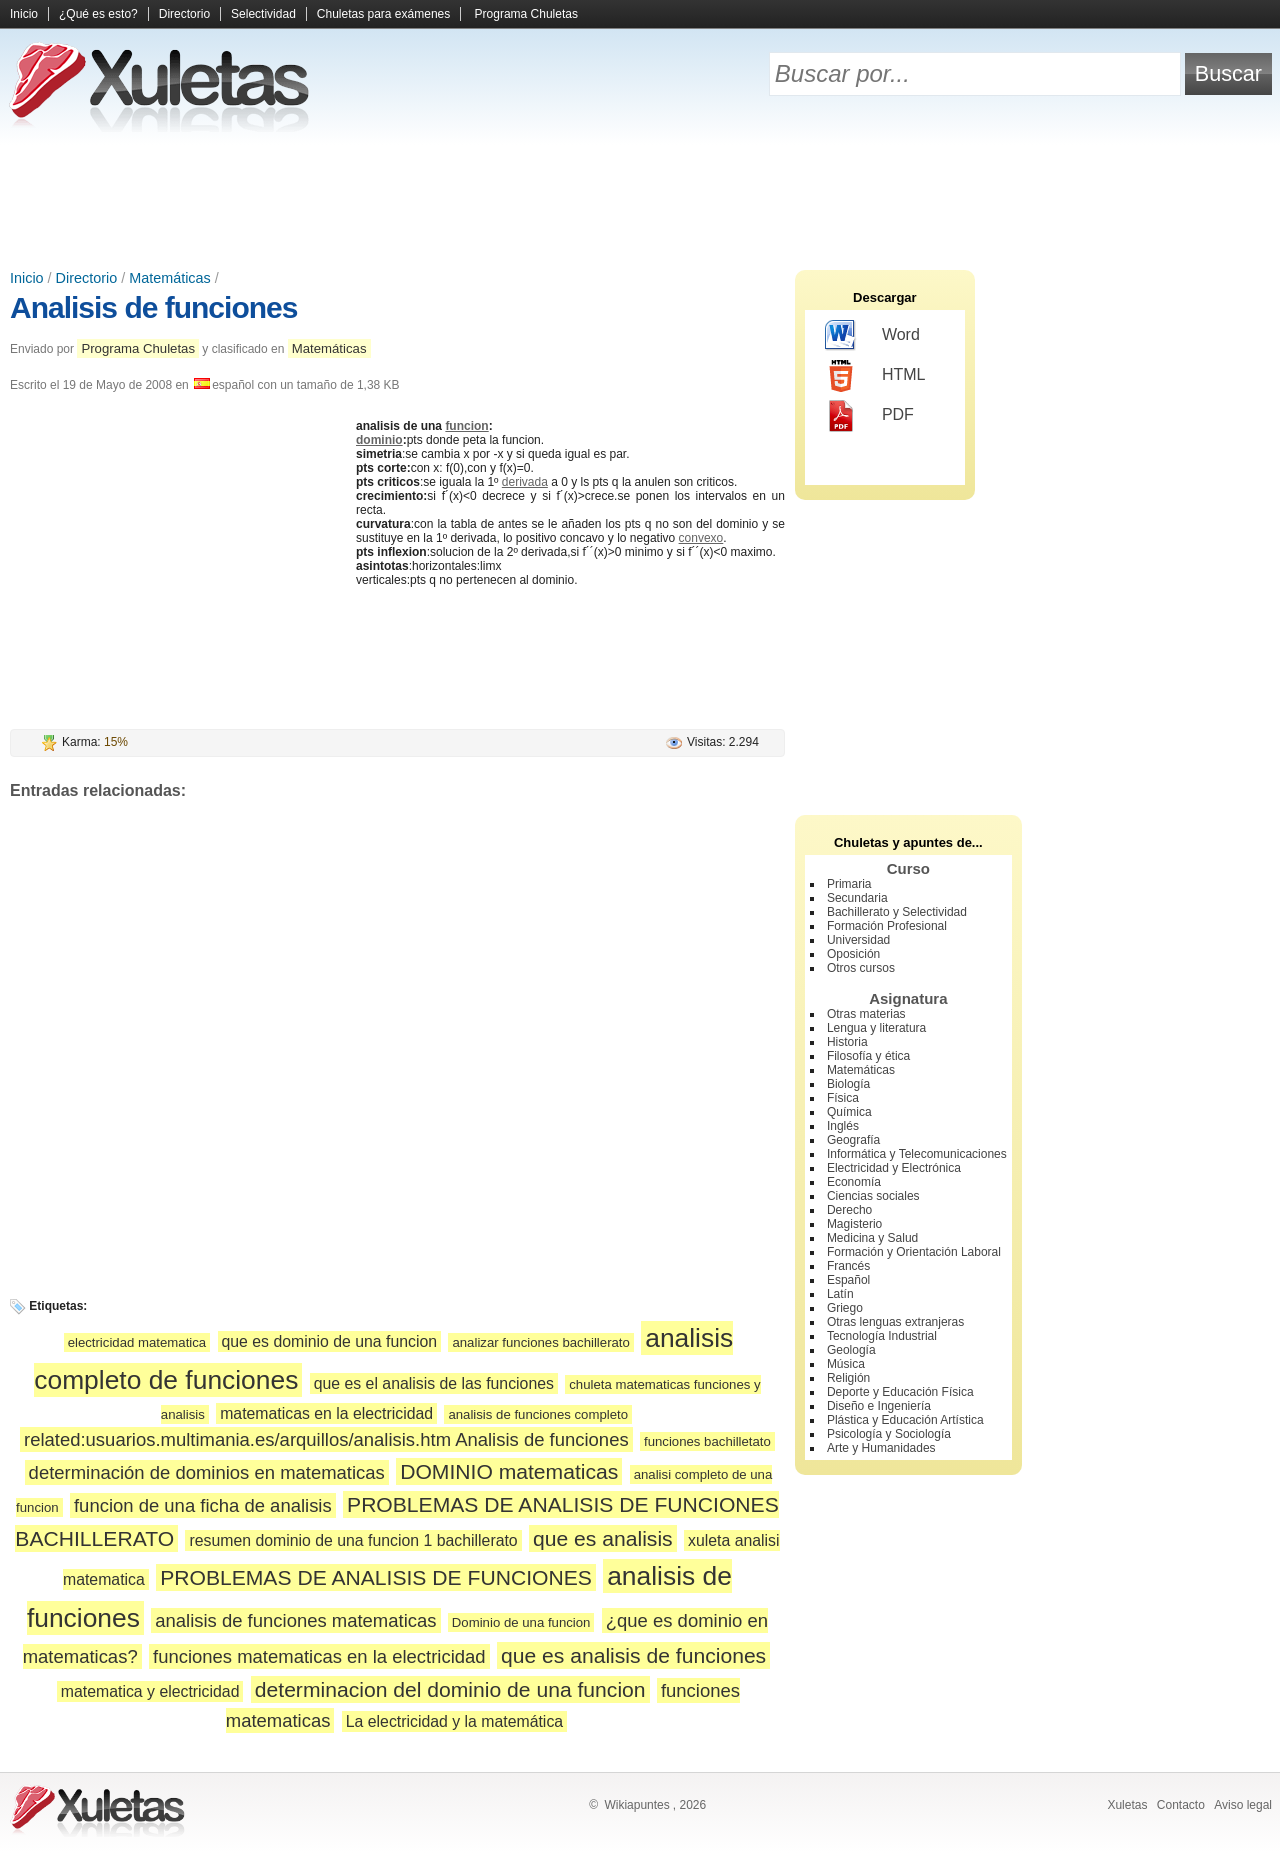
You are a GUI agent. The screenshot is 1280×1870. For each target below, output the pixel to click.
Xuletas (1127, 1805)
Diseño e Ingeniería (879, 1406)
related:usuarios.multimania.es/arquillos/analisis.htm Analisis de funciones (326, 1439)
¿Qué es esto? (98, 14)
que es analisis (603, 1538)
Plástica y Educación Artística (905, 1420)
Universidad (858, 940)
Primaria (849, 884)
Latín (840, 1294)
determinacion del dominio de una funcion (450, 1689)
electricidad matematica (137, 1342)
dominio (379, 440)
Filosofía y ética (868, 1056)
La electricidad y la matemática (454, 1721)
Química (849, 1112)
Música (846, 1364)
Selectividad (263, 14)
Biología (848, 1084)
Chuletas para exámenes (383, 14)
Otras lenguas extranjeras (895, 1322)
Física (843, 1098)
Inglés (843, 1126)
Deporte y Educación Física (900, 1392)
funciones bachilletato (707, 1441)
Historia (847, 1042)
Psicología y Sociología (889, 1434)
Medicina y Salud (872, 1238)
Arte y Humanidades (881, 1448)
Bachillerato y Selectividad (897, 912)
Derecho (849, 1210)
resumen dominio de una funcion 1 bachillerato (353, 1540)
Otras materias (866, 1014)
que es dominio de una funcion (330, 1341)
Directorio (184, 14)
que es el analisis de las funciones (434, 1383)
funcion (466, 426)
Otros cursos (861, 968)
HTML (875, 376)
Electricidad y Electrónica (894, 1168)
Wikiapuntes (636, 1805)
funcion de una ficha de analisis (203, 1505)
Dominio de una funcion (521, 1622)
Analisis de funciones (153, 307)
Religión (848, 1378)
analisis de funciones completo (538, 1414)
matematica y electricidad (150, 1691)
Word (872, 336)
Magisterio (854, 1224)
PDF (869, 416)
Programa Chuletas (526, 14)
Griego (845, 1308)
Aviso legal (1243, 1805)
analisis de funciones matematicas (295, 1620)
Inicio (24, 14)
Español (848, 1280)
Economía (854, 1182)
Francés (848, 1266)
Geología (851, 1350)
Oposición (853, 954)
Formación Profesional (887, 926)
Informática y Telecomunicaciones (917, 1154)
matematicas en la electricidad (326, 1413)
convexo (701, 538)
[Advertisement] (640, 200)
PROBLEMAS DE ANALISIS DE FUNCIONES (376, 1577)
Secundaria (857, 898)
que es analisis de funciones (633, 1655)
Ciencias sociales (873, 1196)
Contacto (1181, 1805)
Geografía (853, 1140)
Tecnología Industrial (882, 1336)
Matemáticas (170, 278)
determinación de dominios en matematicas (207, 1472)
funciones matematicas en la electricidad (319, 1656)
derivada (525, 482)
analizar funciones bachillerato (540, 1342)
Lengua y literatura (876, 1028)
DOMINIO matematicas (509, 1471)
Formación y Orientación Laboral (914, 1252)
